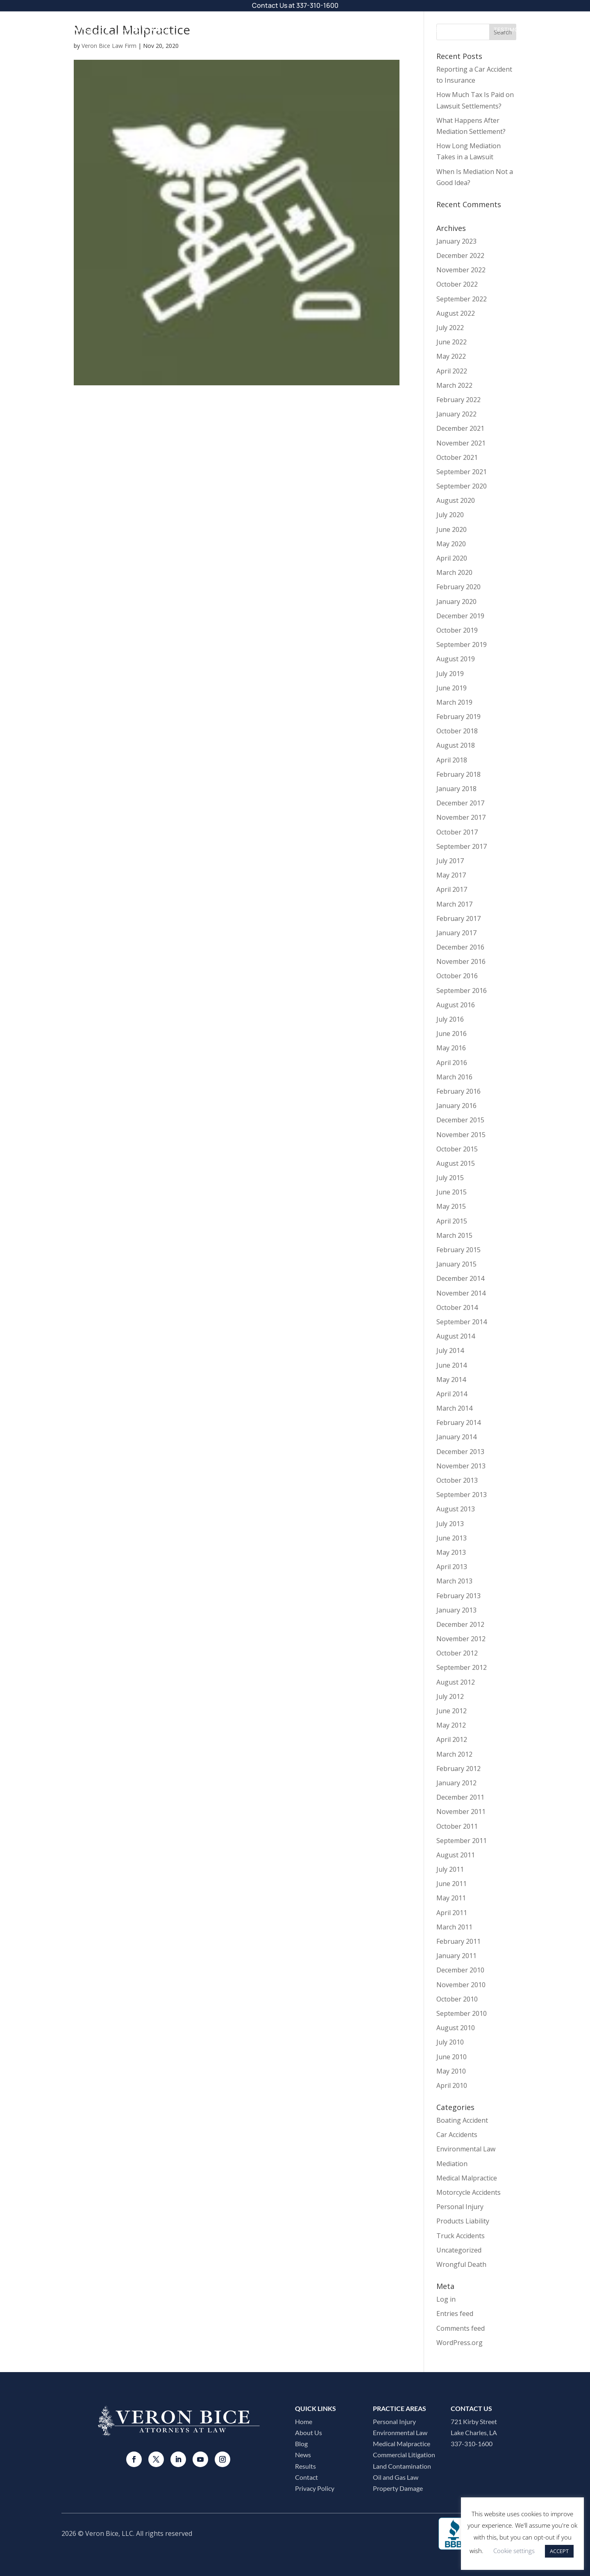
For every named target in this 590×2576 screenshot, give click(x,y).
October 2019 (457, 630)
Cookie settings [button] (514, 2551)
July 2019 (450, 673)
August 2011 (455, 1854)
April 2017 (451, 889)
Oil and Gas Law (395, 2477)
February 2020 (458, 586)
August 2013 (455, 1508)
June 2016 (451, 1033)
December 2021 (460, 428)
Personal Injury (459, 2206)
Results (472, 29)
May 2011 (451, 1897)
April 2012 (451, 1739)
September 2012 (461, 1667)
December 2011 (460, 1797)
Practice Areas (321, 29)
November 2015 (461, 1134)
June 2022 (451, 341)
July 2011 (450, 1869)
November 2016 (461, 961)
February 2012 (458, 1768)
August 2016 (455, 1004)
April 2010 (451, 2085)
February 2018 (458, 774)
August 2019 (455, 658)
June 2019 (451, 687)
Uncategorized (458, 2250)
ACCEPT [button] (559, 2551)
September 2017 (461, 846)
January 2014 (456, 1436)
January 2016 (456, 1105)
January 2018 (456, 788)
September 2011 (461, 1840)
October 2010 (457, 1999)
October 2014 (457, 1307)
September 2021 (461, 471)
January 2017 (456, 932)
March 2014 (454, 1408)
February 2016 (458, 1091)
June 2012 (451, 1710)
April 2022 (451, 370)
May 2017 (451, 875)
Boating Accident (462, 2120)
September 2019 (461, 644)
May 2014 (451, 1379)
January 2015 (456, 1264)
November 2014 (461, 1293)
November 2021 (461, 443)
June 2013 (451, 1537)
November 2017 (461, 817)
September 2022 (461, 298)
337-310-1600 (317, 5)
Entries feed (454, 2313)
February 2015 (458, 1249)
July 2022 (450, 327)
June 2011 (451, 1883)
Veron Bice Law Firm (109, 46)
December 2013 (460, 1451)
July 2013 (450, 1523)
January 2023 (456, 241)
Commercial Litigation (404, 2454)
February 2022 (458, 399)
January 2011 (456, 1955)
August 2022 (455, 313)
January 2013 (456, 1610)
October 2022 (457, 284)
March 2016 (454, 1076)
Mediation (451, 2163)
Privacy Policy (314, 2488)
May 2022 (451, 356)
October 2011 (457, 1826)
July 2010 (450, 2042)
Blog (301, 2443)
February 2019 (458, 716)
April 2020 (451, 558)
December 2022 (460, 255)
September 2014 (461, 1321)
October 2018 (457, 730)
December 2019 (460, 615)
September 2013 (461, 1494)
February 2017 (458, 918)
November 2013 (461, 1465)
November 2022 (461, 269)
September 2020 (461, 486)
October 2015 (457, 1148)
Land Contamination (402, 2466)
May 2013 (451, 1552)
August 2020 (455, 500)
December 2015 (460, 1119)
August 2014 (455, 1336)
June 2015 (451, 1191)
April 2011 (451, 1912)
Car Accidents (456, 2134)
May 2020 (451, 543)
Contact (558, 29)
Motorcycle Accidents (468, 2192)
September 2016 (461, 990)
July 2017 (450, 860)
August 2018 (455, 745)
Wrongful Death (461, 2264)
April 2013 (451, 1566)
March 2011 (454, 1926)
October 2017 (457, 832)
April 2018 (451, 759)
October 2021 (457, 457)
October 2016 (457, 975)
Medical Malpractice (466, 2177)
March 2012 (454, 1754)
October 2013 (457, 1480)
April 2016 (451, 1062)
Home (303, 2421)
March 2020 (454, 572)
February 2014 (458, 1422)
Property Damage (398, 2488)
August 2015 (455, 1163)
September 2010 (461, 2013)
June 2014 (451, 1365)
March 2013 (454, 1580)
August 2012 (455, 1682)
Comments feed (460, 2328)
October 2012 (457, 1653)
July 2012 (450, 1696)
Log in (446, 2299)
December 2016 (460, 947)
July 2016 (450, 1019)
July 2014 (450, 1350)
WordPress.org (459, 2342)
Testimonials (515, 29)
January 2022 (456, 413)
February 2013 (458, 1595)
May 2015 (451, 1206)
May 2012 (451, 1725)
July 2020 (450, 514)
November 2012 (461, 1638)
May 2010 (451, 2071)
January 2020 (456, 601)
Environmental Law (465, 2148)
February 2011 (458, 1941)
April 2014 (451, 1393)
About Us (376, 29)
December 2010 (460, 1969)
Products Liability (462, 2220)
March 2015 (454, 1235)
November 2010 (461, 1984)
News (303, 2454)
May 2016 (451, 1047)
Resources (425, 29)
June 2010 (451, 2056)
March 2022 (454, 385)
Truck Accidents (460, 2235)
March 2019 (454, 702)
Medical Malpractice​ (401, 2443)
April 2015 (451, 1221)
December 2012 (460, 1624)
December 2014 (460, 1278)
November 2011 (461, 1811)
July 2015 (450, 1177)
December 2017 (460, 802)
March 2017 (454, 904)
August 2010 (455, 2027)
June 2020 (451, 529)
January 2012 (456, 1782)
